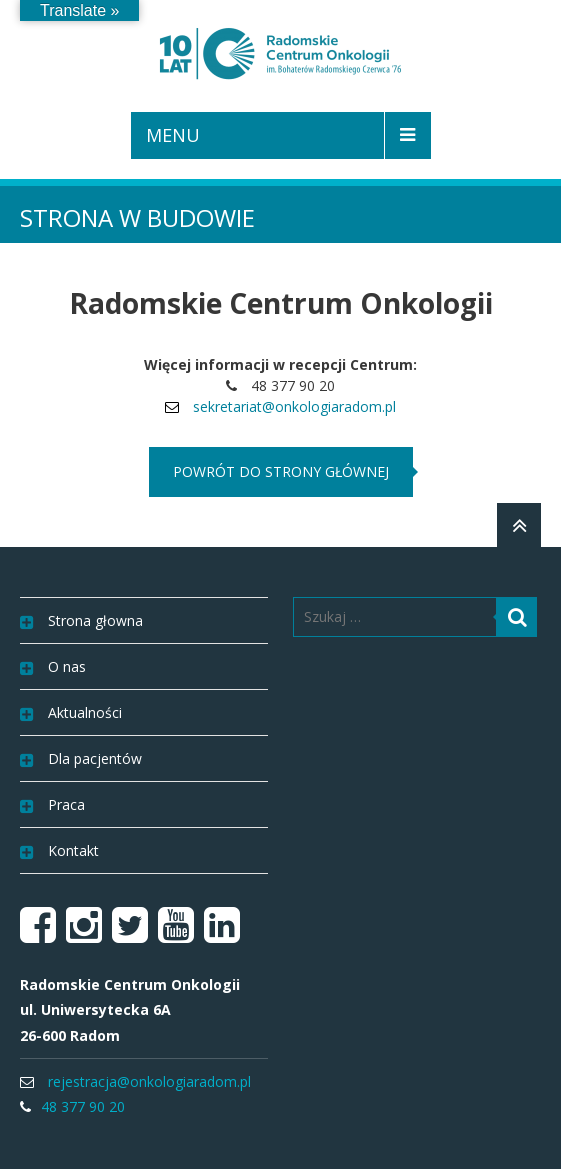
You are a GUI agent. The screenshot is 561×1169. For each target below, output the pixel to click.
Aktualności (85, 712)
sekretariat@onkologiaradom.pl (294, 406)
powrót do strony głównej (281, 471)
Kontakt (73, 850)
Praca (66, 804)
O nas (67, 666)
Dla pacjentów (95, 758)
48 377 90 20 (83, 1106)
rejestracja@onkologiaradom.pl (149, 1081)
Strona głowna (95, 620)
